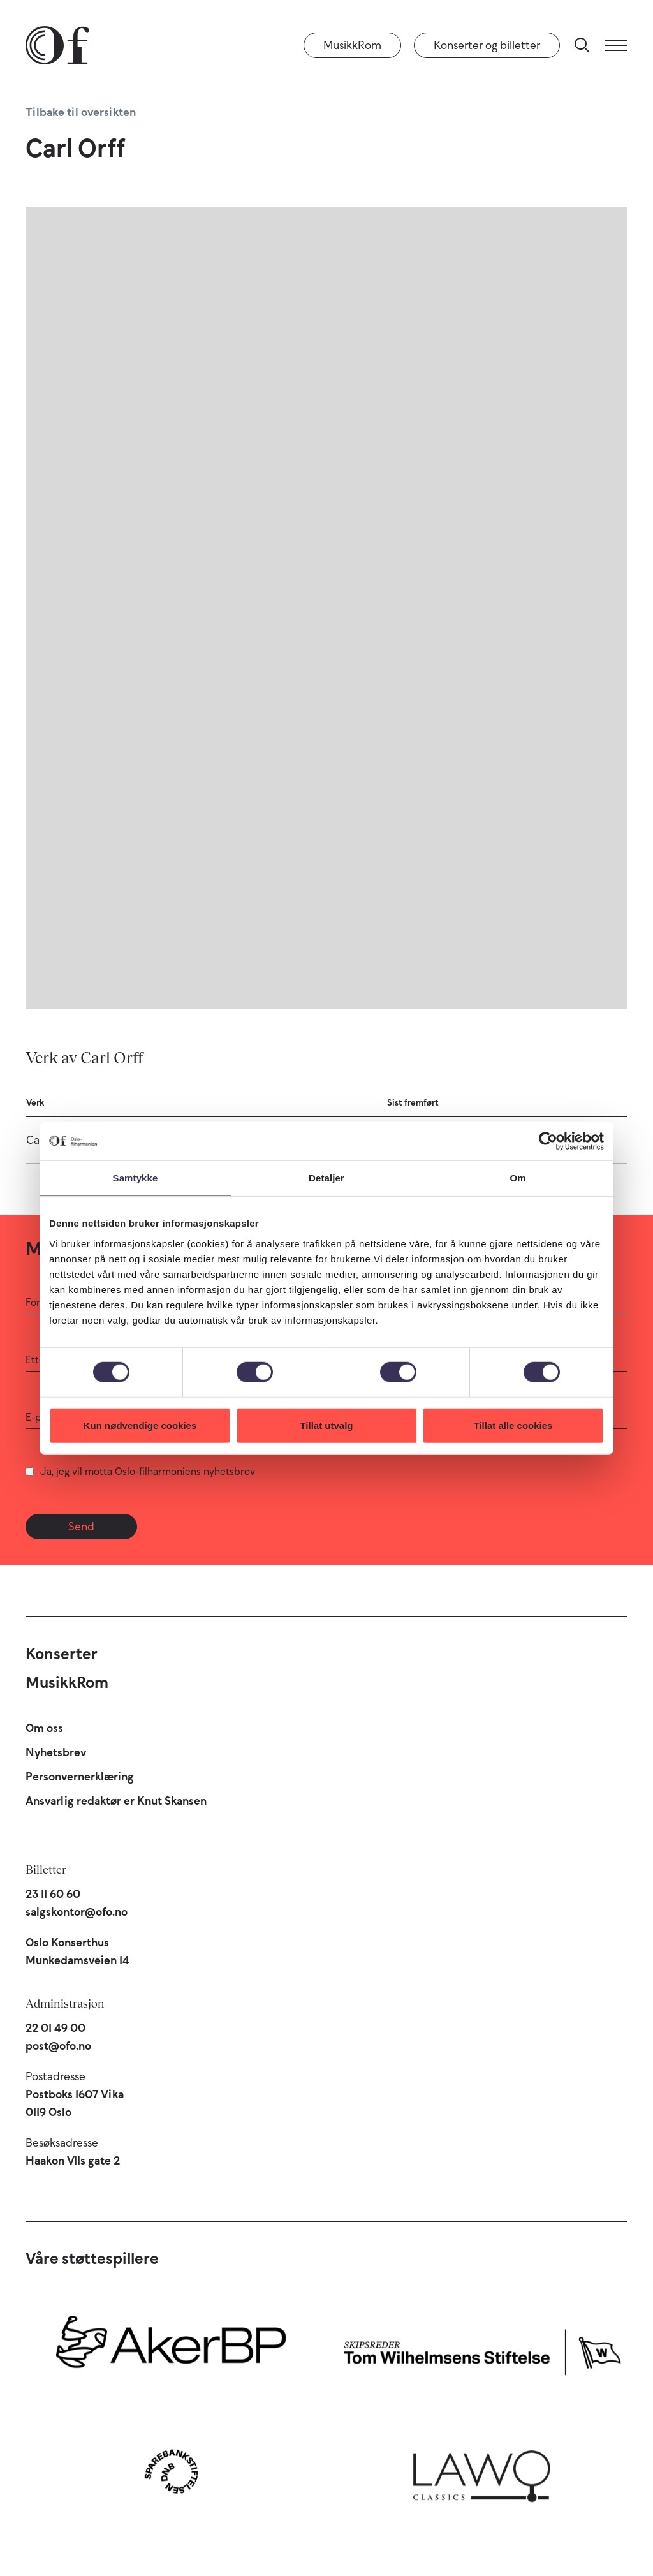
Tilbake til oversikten (81, 112)
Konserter (62, 1653)
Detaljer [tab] (326, 1178)
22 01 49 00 (55, 2028)
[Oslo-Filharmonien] (57, 45)
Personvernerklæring (80, 1776)
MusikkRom (352, 45)
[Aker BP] (171, 2348)
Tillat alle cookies (513, 1424)
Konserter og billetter (487, 45)
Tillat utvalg (326, 1424)
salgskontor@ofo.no (77, 1912)
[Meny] (616, 45)
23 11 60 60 (53, 1894)
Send (81, 1526)
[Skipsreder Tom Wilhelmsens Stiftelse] (481, 2348)
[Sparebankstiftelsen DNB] (171, 2471)
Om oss (44, 1728)
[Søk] (582, 45)
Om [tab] (517, 1178)
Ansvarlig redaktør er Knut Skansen (116, 1801)
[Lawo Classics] (481, 2471)
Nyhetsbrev (56, 1752)
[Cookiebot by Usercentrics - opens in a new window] (548, 1141)
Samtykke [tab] (135, 1178)
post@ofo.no (58, 2045)
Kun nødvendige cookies (140, 1424)
